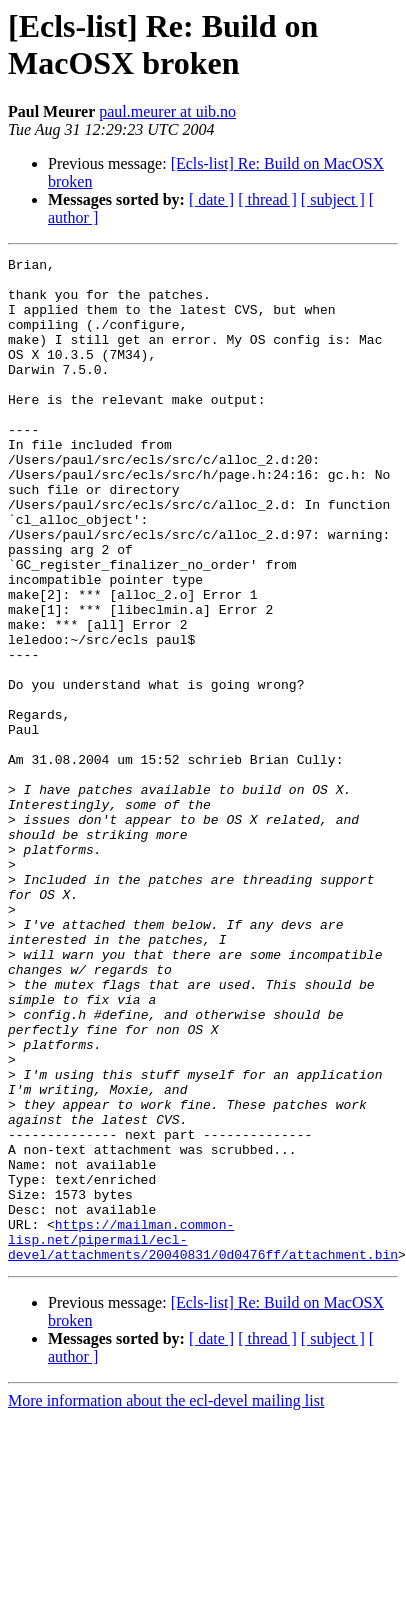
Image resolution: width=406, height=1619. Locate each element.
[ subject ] (333, 199)
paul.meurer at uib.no (167, 111)
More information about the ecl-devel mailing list (166, 1601)
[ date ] (211, 199)
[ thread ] (267, 199)
